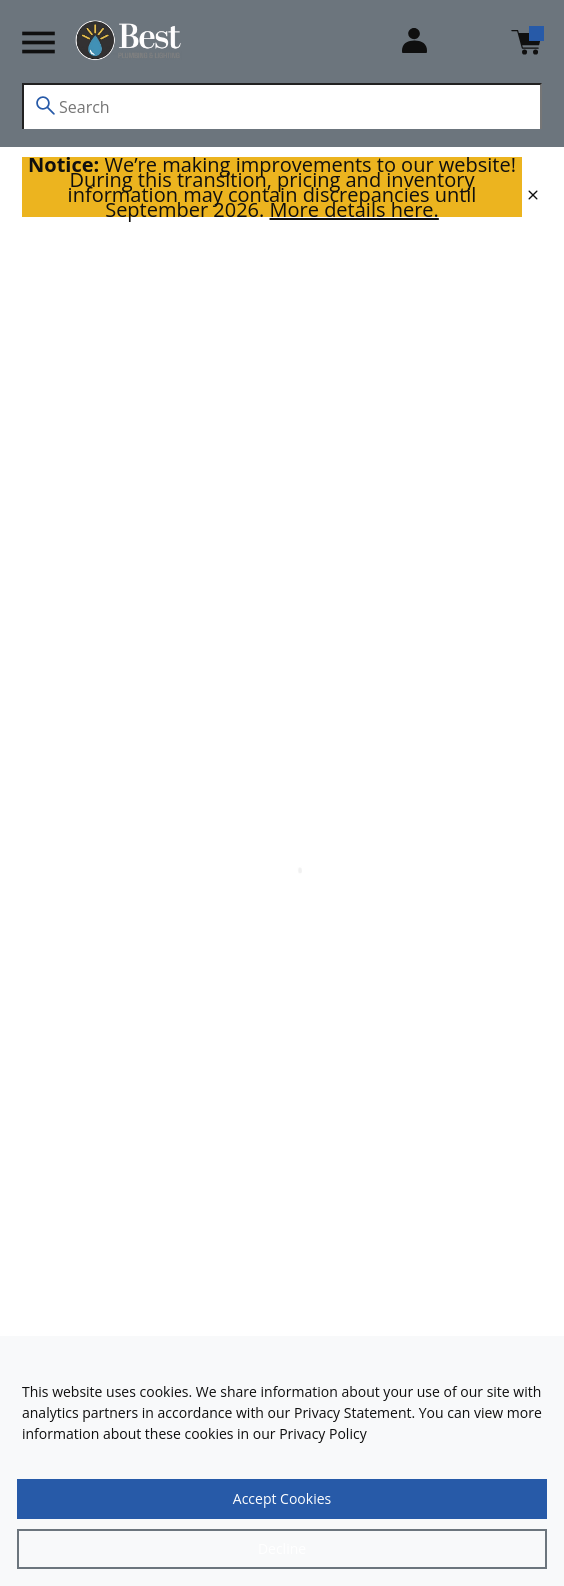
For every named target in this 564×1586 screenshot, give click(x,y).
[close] (533, 195)
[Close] (282, 1549)
